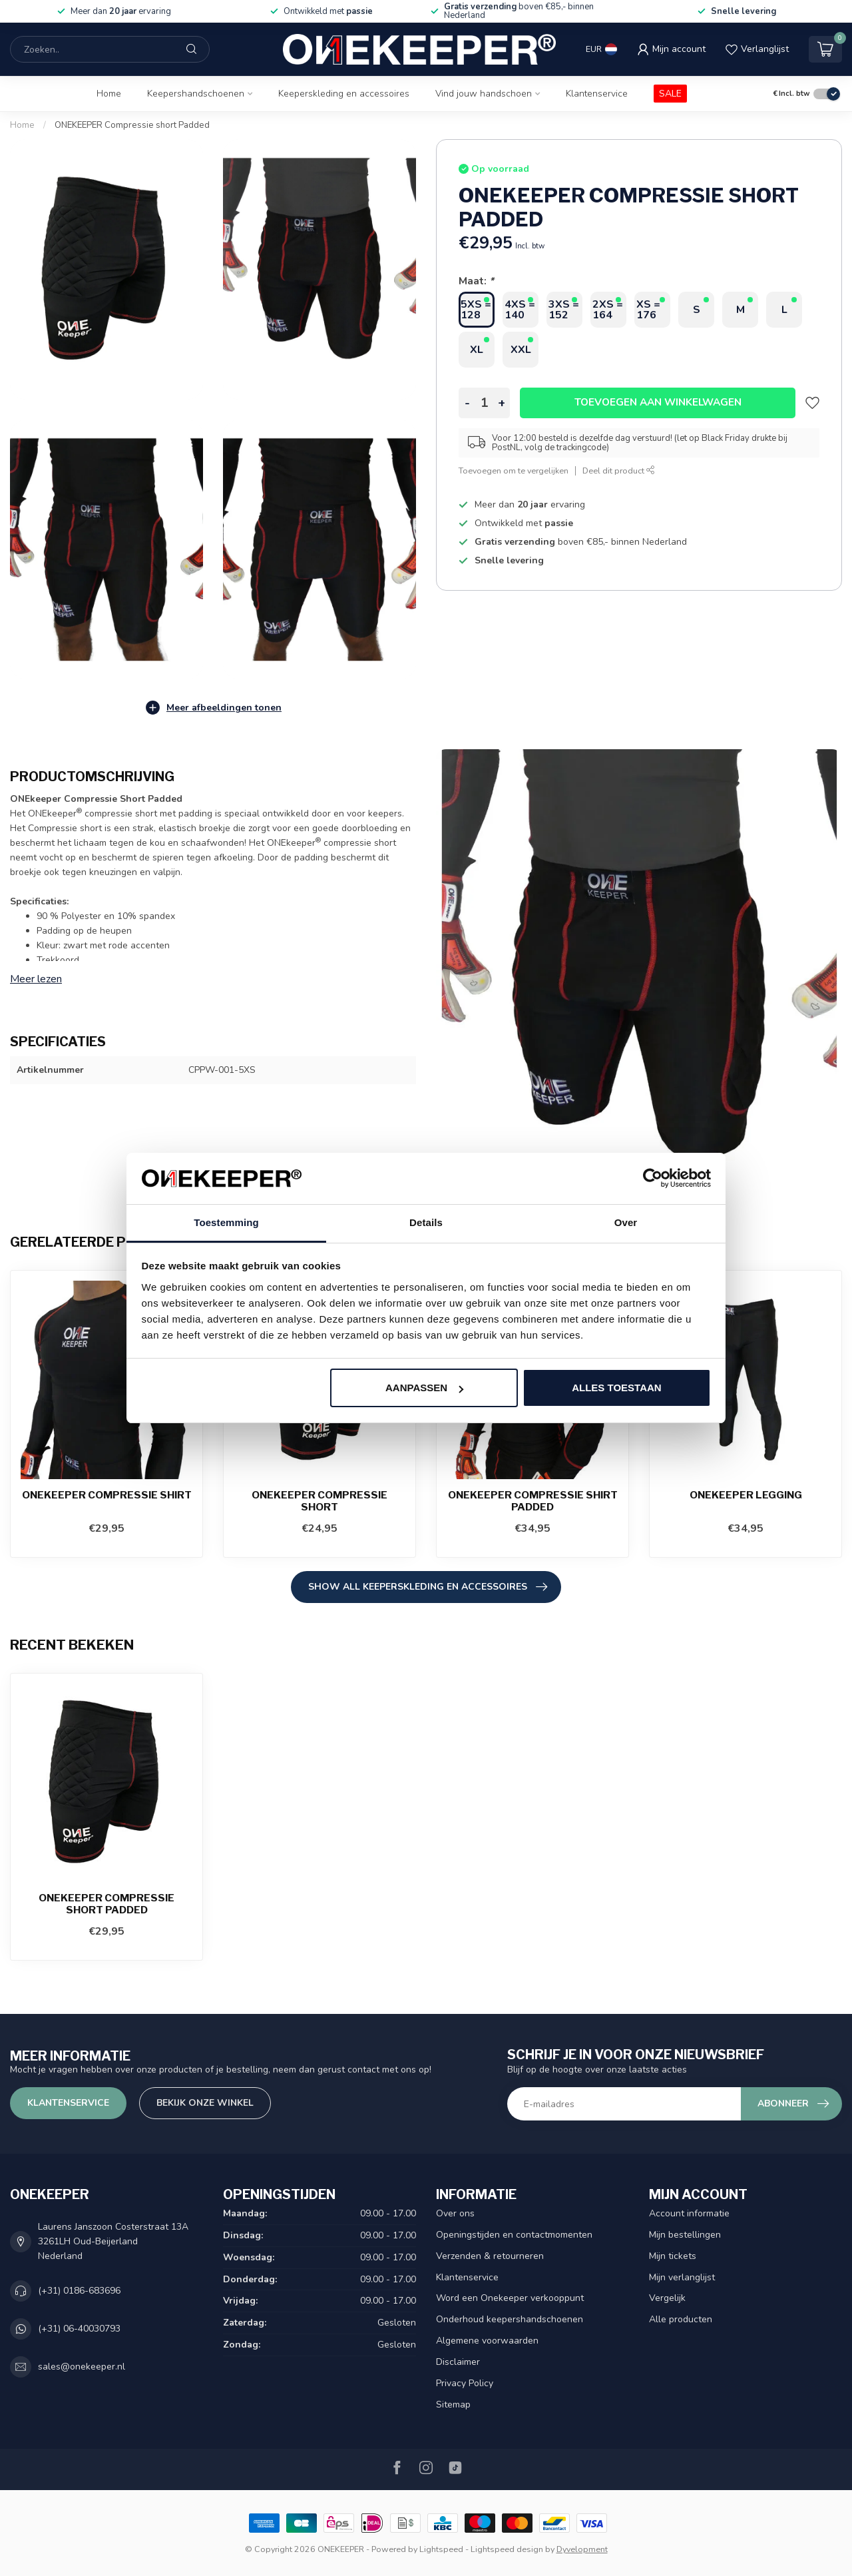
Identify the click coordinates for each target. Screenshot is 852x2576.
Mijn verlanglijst (682, 2277)
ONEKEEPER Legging (746, 1495)
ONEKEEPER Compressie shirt (107, 1495)
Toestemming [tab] (226, 1222)
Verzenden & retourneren (490, 2256)
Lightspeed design (507, 2549)
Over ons (455, 2213)
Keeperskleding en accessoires (343, 93)
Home (109, 93)
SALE (670, 93)
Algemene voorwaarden (487, 2340)
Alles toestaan (616, 1387)
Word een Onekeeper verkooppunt (510, 2298)
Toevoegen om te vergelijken (513, 470)
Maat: (476, 281)
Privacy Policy (464, 2383)
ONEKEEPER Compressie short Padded (132, 125)
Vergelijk (667, 2298)
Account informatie (689, 2213)
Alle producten (680, 2319)
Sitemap (453, 2404)
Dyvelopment (582, 2549)
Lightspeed (441, 2549)
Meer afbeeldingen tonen (213, 707)
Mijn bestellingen (685, 2234)
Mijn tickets (672, 2256)
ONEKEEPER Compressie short (319, 1501)
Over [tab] (626, 1222)
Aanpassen (424, 1387)
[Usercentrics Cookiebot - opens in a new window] (652, 1179)
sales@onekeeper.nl (81, 2366)
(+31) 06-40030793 (79, 2328)
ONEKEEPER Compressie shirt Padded (533, 1501)
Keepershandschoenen (195, 93)
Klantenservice (597, 93)
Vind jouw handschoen (483, 93)
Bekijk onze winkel (205, 2102)
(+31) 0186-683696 (79, 2290)
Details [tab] (426, 1222)
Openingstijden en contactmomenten (514, 2234)
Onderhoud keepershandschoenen (509, 2319)
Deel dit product (618, 470)
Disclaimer (458, 2362)
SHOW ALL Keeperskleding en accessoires (427, 1587)
